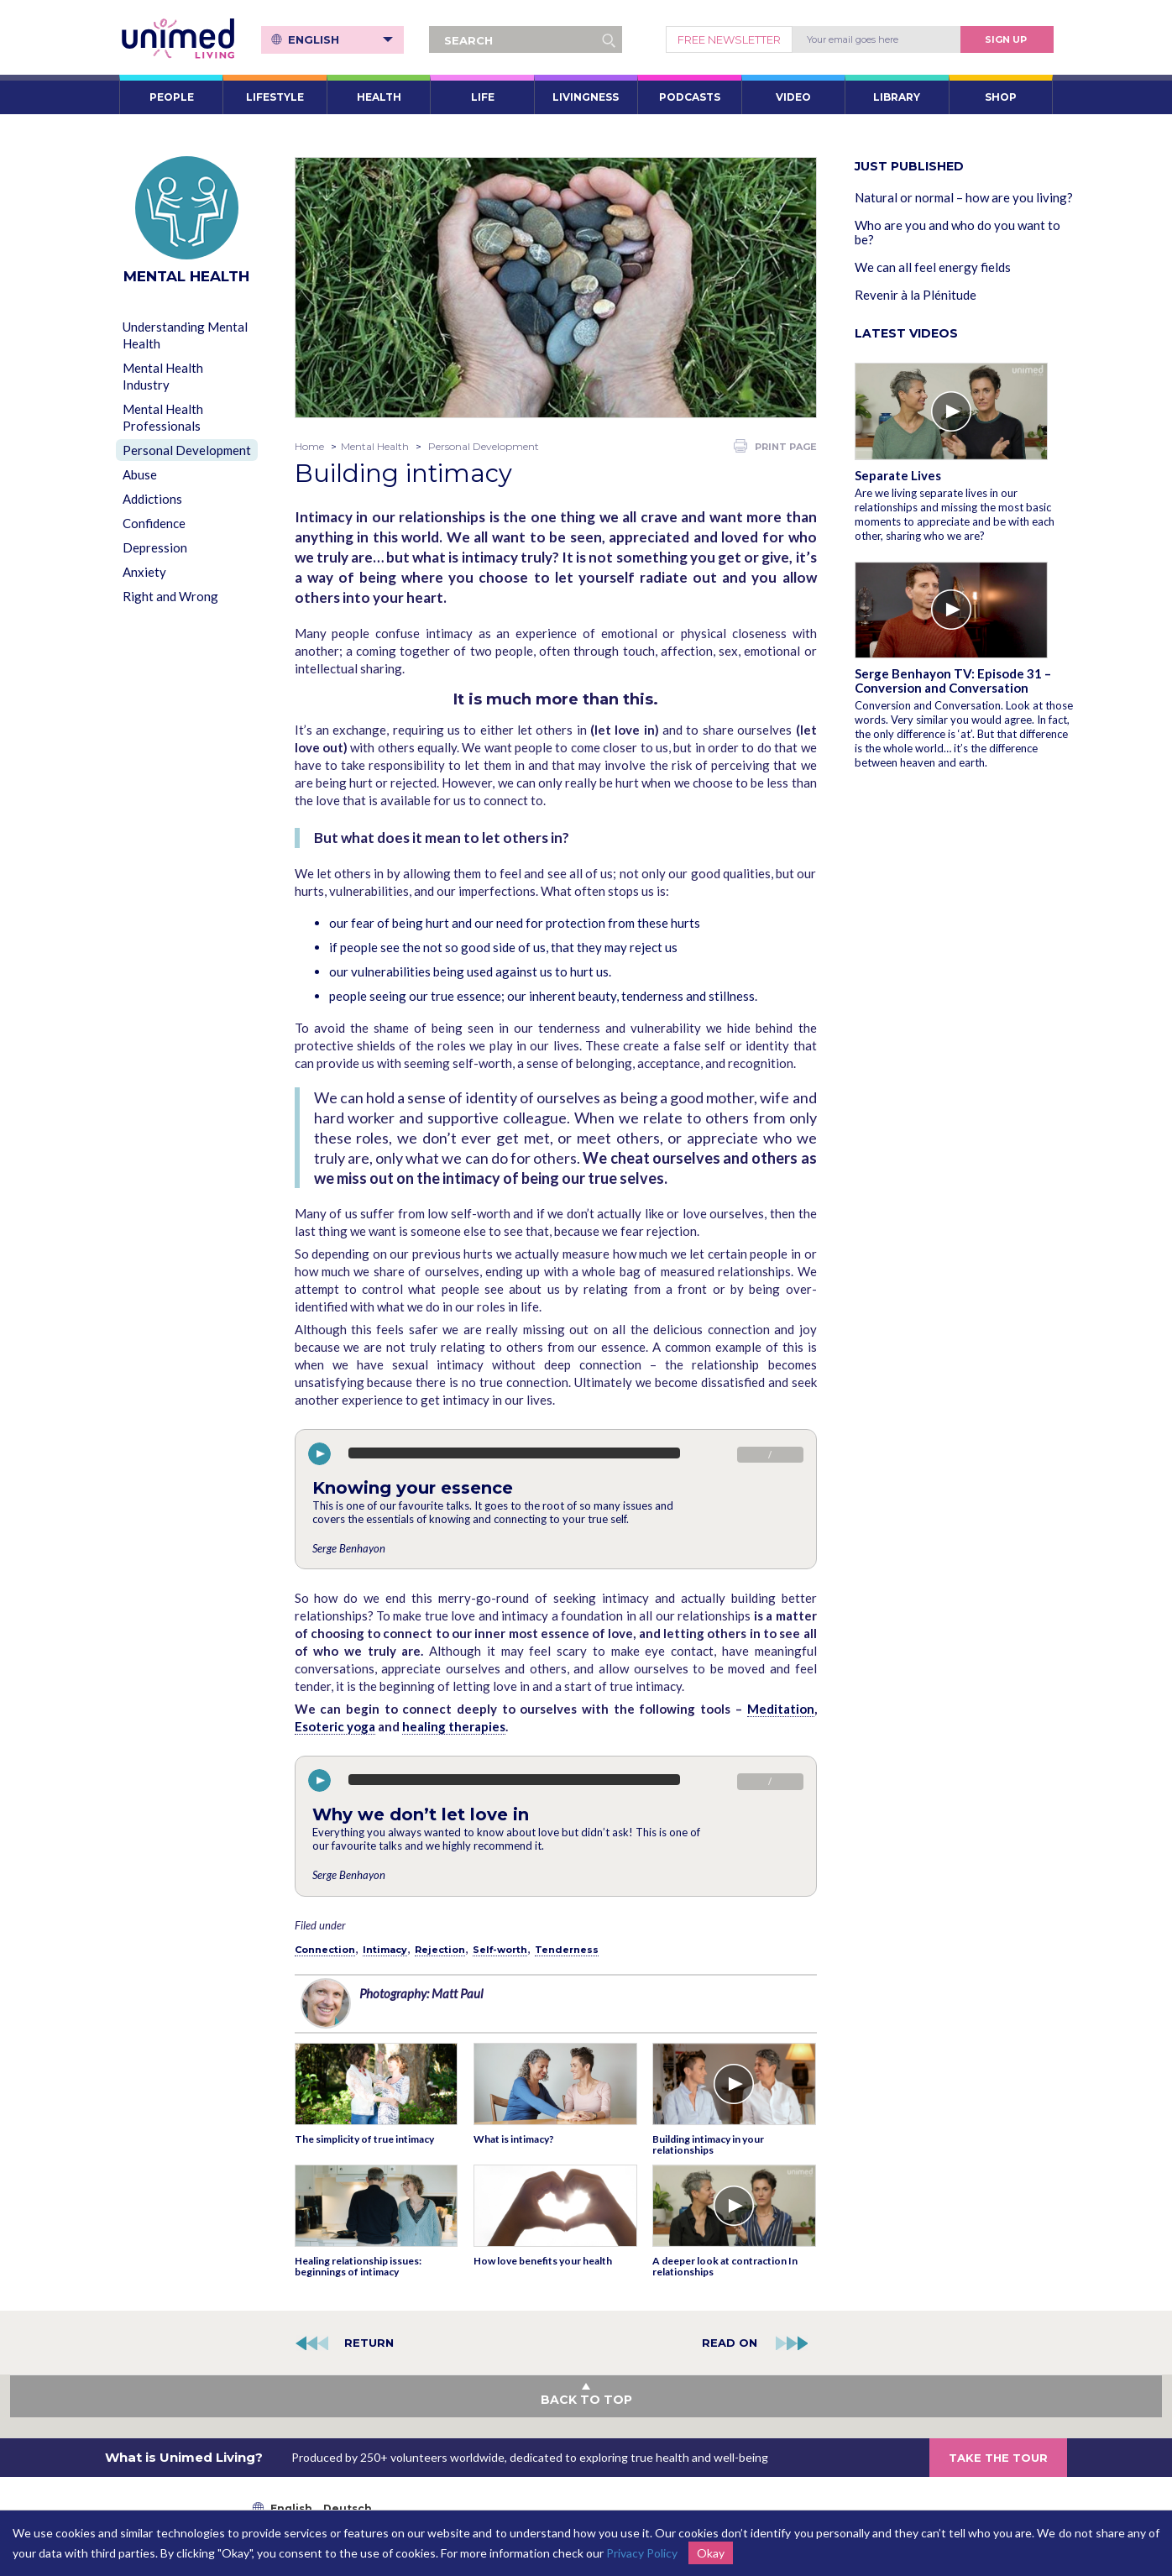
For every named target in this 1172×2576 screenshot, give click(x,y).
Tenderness (567, 1950)
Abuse (140, 474)
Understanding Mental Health (185, 335)
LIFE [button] (482, 97)
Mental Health (375, 446)
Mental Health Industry (163, 376)
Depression (155, 547)
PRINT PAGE (775, 446)
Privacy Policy (642, 2553)
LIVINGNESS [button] (585, 97)
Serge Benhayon (348, 1548)
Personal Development (187, 450)
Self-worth (500, 1950)
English (340, 39)
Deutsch (347, 2508)
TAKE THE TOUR (998, 2457)
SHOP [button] (1001, 97)
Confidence (154, 523)
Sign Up (1006, 39)
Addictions (152, 498)
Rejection (440, 1950)
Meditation (780, 1708)
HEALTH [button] (379, 97)
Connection (325, 1950)
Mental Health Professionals (163, 417)
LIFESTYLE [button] (275, 97)
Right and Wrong (170, 596)
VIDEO (793, 97)
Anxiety (144, 571)
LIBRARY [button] (896, 97)
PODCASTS (689, 97)
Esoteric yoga (335, 1726)
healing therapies (453, 1726)
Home (309, 446)
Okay (711, 2553)
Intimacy (385, 1950)
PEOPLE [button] (171, 97)
